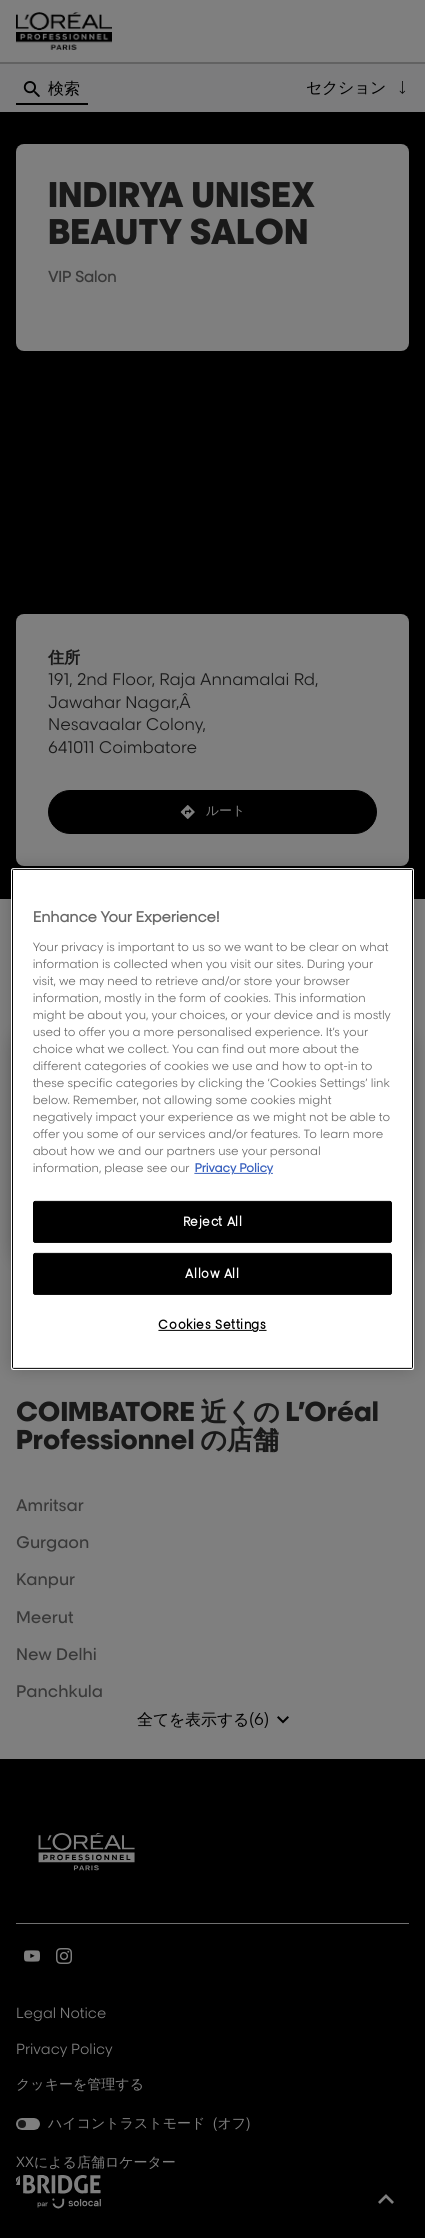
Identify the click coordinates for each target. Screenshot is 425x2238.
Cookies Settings (212, 1324)
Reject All (213, 1221)
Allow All (212, 1273)
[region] (213, 1119)
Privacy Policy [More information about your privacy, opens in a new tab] (233, 1167)
